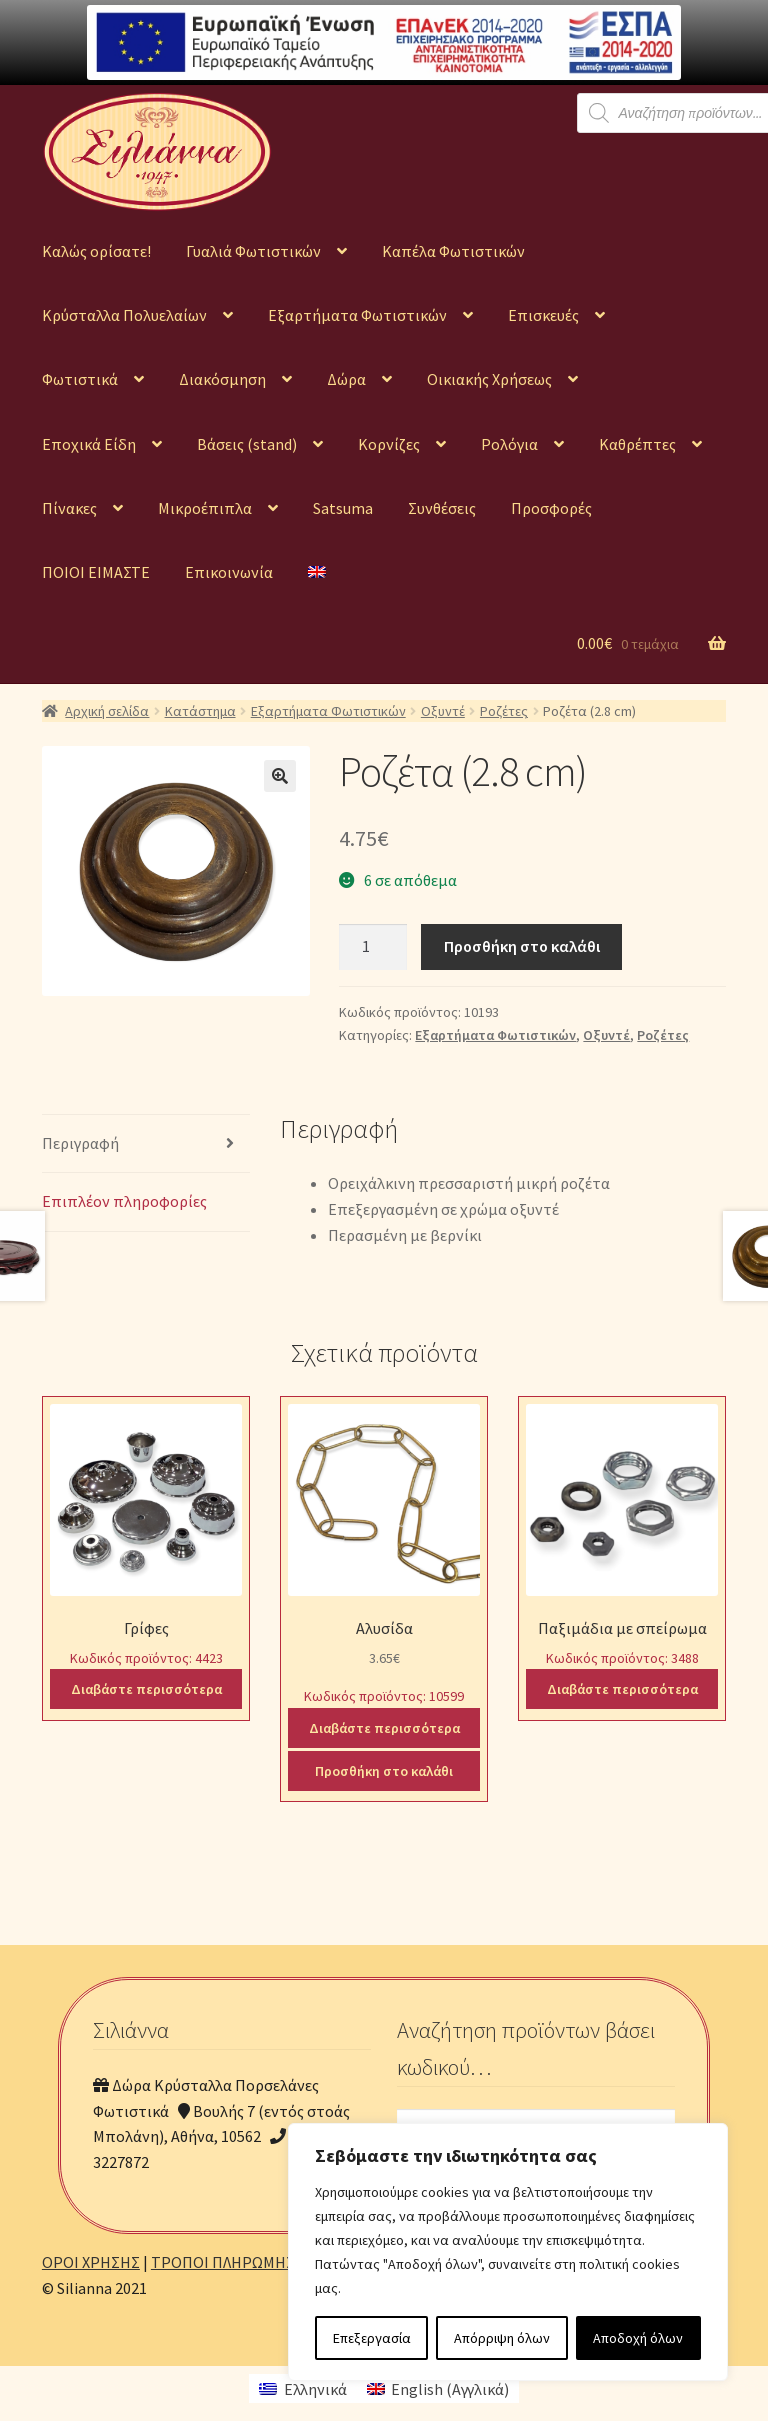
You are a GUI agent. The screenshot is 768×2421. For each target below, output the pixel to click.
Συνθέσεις (442, 508)
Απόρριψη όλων (502, 2338)
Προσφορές (551, 508)
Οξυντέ (443, 711)
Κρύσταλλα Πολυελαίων (124, 315)
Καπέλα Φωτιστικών (453, 251)
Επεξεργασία (372, 2338)
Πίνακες (69, 508)
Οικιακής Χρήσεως (489, 379)
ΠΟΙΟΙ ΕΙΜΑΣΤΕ (96, 572)
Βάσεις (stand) (247, 444)
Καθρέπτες (637, 444)
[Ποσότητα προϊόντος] (373, 947)
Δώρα (346, 379)
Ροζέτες (504, 711)
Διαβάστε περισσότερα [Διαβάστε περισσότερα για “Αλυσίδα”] (384, 1728)
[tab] (146, 1144)
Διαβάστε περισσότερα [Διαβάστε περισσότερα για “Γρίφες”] (146, 1689)
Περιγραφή (80, 1143)
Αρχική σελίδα (107, 711)
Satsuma (343, 508)
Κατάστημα (200, 711)
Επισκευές (543, 315)
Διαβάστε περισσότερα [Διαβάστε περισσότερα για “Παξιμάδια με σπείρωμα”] (622, 1689)
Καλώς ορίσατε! (96, 251)
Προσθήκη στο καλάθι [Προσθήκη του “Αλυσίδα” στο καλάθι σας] (384, 1771)
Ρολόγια (509, 444)
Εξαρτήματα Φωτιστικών (357, 315)
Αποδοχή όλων (638, 2338)
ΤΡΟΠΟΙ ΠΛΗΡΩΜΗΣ (223, 2262)
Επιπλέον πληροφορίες (124, 1201)
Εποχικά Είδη (89, 444)
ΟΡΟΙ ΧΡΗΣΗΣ (91, 2262)
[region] (508, 2252)
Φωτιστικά (80, 379)
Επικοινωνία (229, 572)
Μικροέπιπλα (205, 508)
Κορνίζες (389, 444)
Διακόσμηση (222, 379)
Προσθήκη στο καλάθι (522, 946)
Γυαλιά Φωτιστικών (253, 251)
